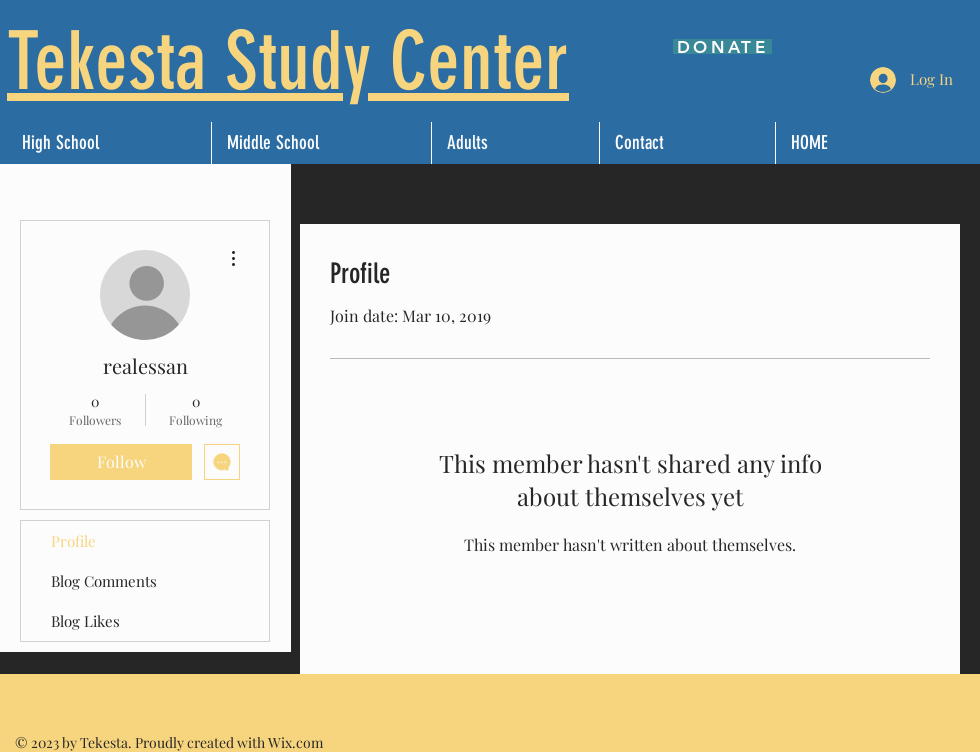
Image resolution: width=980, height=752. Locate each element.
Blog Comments (104, 581)
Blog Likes (85, 621)
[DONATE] (722, 46)
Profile (73, 541)
